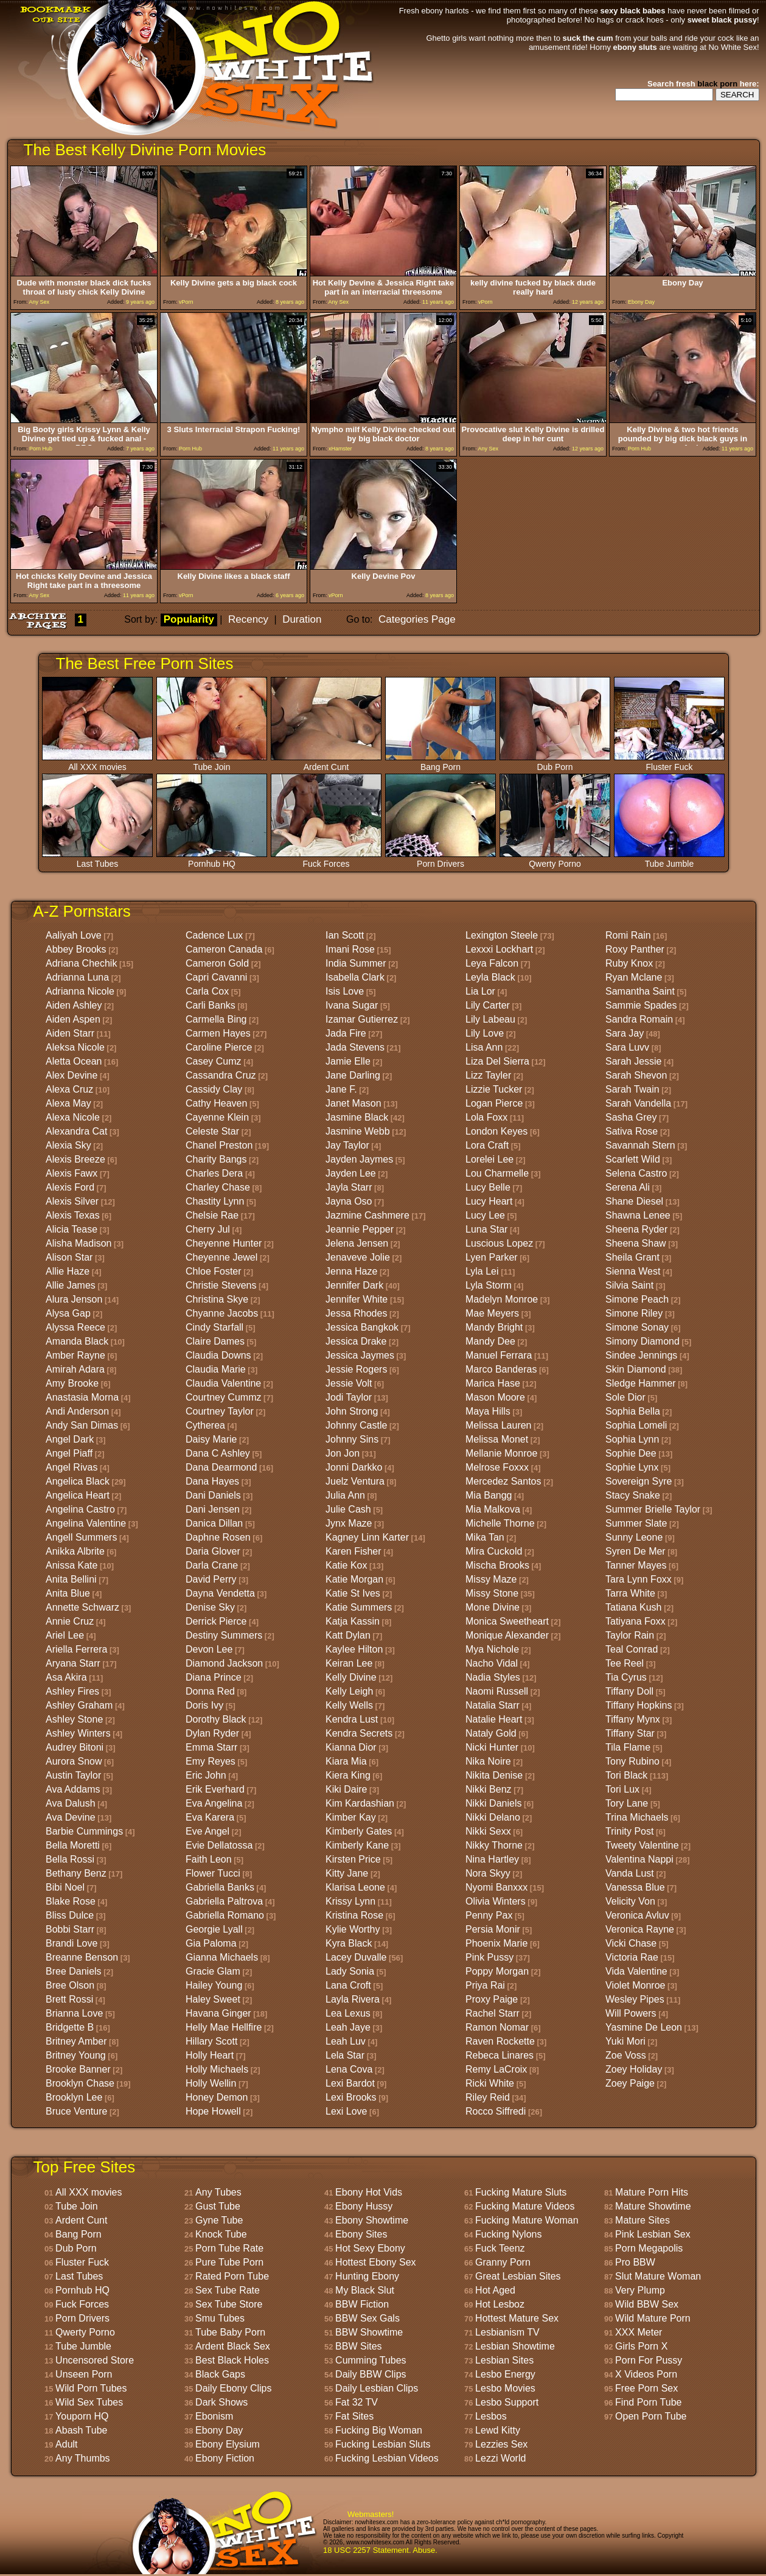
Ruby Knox (629, 963)
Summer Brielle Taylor (652, 1509)
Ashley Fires (72, 1691)
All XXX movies (97, 763)
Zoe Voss (625, 2055)
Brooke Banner (78, 2069)
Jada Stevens (355, 1047)
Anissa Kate (71, 1565)
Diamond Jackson (224, 1663)
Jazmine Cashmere (367, 1215)
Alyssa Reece (75, 1327)
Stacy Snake (632, 1495)
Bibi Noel (65, 1887)
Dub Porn (555, 763)
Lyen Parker (491, 1257)
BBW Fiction (362, 2304)
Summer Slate (636, 1523)
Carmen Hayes (218, 1033)
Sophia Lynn (632, 1439)
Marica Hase (492, 1383)
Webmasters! (370, 2514)
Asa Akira (66, 1677)
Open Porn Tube (650, 2416)
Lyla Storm (488, 1285)
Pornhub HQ (211, 860)
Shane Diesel (634, 1201)
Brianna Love (74, 2013)
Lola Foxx (486, 1117)
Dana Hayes (212, 1481)
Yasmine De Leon (643, 2027)
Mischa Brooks (497, 1565)
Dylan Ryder (212, 1733)
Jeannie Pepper (360, 1229)
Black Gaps (220, 2374)
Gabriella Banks (220, 1887)
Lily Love (484, 1033)
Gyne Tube (219, 2220)
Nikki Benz (488, 1789)
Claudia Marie (216, 1369)
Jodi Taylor (349, 1397)
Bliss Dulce (70, 1915)
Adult (66, 2444)
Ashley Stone (74, 1719)
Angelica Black (78, 1481)
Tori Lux (622, 1789)
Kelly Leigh (349, 1691)
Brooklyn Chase (80, 2083)
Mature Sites (642, 2220)
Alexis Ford (70, 1187)
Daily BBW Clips (370, 2374)
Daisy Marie (211, 1439)
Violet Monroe (635, 1985)
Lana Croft (348, 1985)
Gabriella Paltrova (224, 1901)
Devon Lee (209, 1649)
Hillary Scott (211, 2041)
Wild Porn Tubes (91, 2388)
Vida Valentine (636, 1971)
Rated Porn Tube (232, 2276)
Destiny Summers (224, 1635)
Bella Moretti (73, 1845)
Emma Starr (211, 1747)
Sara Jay (624, 1033)
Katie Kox (346, 1565)
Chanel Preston (219, 1145)
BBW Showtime (369, 2332)
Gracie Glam (213, 1971)
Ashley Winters (78, 1733)
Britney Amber (76, 2041)
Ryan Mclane (633, 977)
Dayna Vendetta (220, 1593)
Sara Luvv (627, 1047)
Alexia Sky (68, 1145)
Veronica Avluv (637, 1915)
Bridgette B (70, 2027)
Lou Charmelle (497, 1173)
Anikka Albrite (75, 1551)
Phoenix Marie (496, 1943)
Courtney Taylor (220, 1411)
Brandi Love (71, 1943)
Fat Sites (354, 2416)
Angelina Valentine (86, 1523)
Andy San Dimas (82, 1425)
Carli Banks (210, 1005)
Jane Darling (353, 1075)
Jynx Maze (349, 1523)
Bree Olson (70, 1985)
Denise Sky (210, 1607)
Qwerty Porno (555, 860)
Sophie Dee (630, 1453)
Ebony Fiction (224, 2458)
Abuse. (425, 2550)
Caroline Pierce (219, 1047)
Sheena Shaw (635, 1243)
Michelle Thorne (500, 1523)
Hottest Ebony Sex (375, 2262)
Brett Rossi (69, 1999)
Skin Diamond (635, 1369)
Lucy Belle (487, 1187)
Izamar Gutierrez (362, 1019)
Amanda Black (77, 1341)
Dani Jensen (213, 1509)
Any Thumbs (82, 2458)
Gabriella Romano (225, 1915)
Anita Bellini (71, 1579)
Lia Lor (480, 991)
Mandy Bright (494, 1327)
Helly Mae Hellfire (224, 2027)
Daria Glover (213, 1551)
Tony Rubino (632, 1761)
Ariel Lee (65, 1635)
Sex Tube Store (228, 2304)
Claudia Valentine (223, 1383)
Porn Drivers (440, 860)
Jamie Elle (348, 1061)
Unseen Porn (83, 2374)
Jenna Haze (351, 1271)
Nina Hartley (492, 1859)
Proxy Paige (491, 1999)
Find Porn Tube (648, 2402)
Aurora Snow (74, 1761)
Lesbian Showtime (515, 2346)
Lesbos (491, 2416)
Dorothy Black (216, 1719)
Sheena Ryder (636, 1229)
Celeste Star (212, 1131)
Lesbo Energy (505, 2374)
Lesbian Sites (504, 2360)
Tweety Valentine (642, 1845)
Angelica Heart (78, 1495)
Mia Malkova (492, 1509)
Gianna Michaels (222, 1957)
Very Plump (640, 2290)
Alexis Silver (72, 1201)
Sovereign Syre (638, 1481)
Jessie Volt (349, 1383)
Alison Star (69, 1257)
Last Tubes (97, 860)
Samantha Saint (640, 991)
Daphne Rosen (218, 1537)
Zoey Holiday (633, 2069)
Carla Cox (207, 991)
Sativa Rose (631, 1131)
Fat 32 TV (356, 2402)
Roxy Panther (634, 949)
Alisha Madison (79, 1243)
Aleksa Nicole (75, 1047)
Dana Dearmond (221, 1467)
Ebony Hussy (363, 2206)
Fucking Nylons (508, 2234)
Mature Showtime (653, 2206)
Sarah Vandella (638, 1103)
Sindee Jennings (641, 1355)
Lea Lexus (348, 2013)
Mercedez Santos (503, 1481)
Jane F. (341, 1089)
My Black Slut (364, 2290)
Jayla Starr (349, 1187)
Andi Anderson (77, 1411)
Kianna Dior (351, 1747)
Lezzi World (500, 2458)
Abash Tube (81, 2430)
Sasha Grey (630, 1117)
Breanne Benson (82, 1957)
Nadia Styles (492, 1677)
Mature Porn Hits (651, 2192)
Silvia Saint (629, 1285)
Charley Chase (218, 1187)
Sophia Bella (632, 1411)
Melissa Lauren (498, 1425)
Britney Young (76, 2055)
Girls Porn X (641, 2346)
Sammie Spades (641, 1005)
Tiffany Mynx (632, 1719)
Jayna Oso (349, 1201)
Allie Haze (67, 1271)
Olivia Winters (495, 1901)
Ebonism (214, 2416)
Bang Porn (440, 763)
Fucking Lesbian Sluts (383, 2444)
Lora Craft (487, 1145)
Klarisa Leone (355, 1887)
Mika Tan (484, 1537)
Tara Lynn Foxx (638, 1579)
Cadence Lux (214, 935)
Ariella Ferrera (76, 1649)
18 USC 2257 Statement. (367, 2550)
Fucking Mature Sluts (520, 2192)
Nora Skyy (487, 1873)
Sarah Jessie (633, 1061)
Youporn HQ (81, 2416)
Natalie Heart (493, 1719)
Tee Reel (624, 1663)
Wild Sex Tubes (89, 2402)
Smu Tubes (220, 2318)
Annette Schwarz (82, 1607)
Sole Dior (625, 1397)
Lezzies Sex (501, 2444)
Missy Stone (491, 1593)
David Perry (211, 1579)
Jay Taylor (347, 1145)
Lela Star (345, 2055)
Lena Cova (349, 2069)
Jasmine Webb (358, 1131)
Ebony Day (219, 2430)
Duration (301, 619)
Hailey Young (214, 1985)
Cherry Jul (208, 1229)
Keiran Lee (349, 1663)
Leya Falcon (491, 963)
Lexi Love (346, 2111)
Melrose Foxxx (497, 1467)
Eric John (206, 1775)
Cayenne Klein (217, 1117)
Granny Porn (503, 2262)
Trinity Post (629, 1831)
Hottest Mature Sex (517, 2318)
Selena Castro (636, 1173)
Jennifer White (357, 1299)
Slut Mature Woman (658, 2276)
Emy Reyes (210, 1761)
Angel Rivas (71, 1467)
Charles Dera (214, 1173)
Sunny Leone (634, 1537)
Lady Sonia (350, 1971)
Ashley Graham (79, 1705)
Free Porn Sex (646, 2388)
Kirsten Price (353, 1859)
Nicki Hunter (491, 1747)
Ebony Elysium (227, 2444)
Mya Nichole (492, 1649)
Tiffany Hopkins (638, 1705)
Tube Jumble (669, 860)
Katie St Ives (353, 1593)
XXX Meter (638, 2332)
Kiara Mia (346, 1761)
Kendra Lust (352, 1719)
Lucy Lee (485, 1215)
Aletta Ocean (74, 1061)
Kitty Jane (347, 1873)
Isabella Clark (355, 977)
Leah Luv (346, 2041)
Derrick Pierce (216, 1621)
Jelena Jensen (357, 1243)
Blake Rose (71, 1901)
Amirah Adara (75, 1369)
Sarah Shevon (636, 1075)
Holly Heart (210, 2055)
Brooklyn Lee (74, 2097)
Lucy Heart (488, 1201)
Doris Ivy (204, 1705)
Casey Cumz (214, 1061)
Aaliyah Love (74, 935)
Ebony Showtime (371, 2220)
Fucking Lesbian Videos (387, 2458)
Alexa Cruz (69, 1089)
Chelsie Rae (212, 1215)
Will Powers (630, 2013)
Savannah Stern (640, 1145)
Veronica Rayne (639, 1929)
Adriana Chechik (81, 963)
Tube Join (211, 763)
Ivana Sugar (352, 1005)
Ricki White (489, 2083)
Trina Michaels (636, 1817)
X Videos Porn (646, 2374)
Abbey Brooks (76, 949)
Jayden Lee (351, 1173)
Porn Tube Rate (229, 2248)
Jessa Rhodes (356, 1313)
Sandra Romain (639, 1019)
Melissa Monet (496, 1439)
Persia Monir (492, 1929)
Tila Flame (627, 1747)
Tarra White (630, 1593)
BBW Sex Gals (367, 2318)
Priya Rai (485, 1985)
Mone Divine (492, 1607)
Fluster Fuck (669, 763)
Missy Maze (491, 1579)
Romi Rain (628, 935)
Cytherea (205, 1425)
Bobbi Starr (70, 1929)
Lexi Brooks (351, 2097)
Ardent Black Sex (232, 2346)
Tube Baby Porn (230, 2332)
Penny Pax (488, 1915)
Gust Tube (217, 2206)
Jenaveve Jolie (358, 1257)
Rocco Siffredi (495, 2111)
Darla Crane (212, 1565)
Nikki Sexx (488, 1831)
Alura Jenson (74, 1299)
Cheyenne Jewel (221, 1257)
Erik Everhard (215, 1789)
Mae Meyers (492, 1313)
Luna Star (486, 1229)
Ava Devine (71, 1817)
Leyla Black (490, 977)
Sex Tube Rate (227, 2290)
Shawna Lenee (637, 1215)
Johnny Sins (352, 1439)
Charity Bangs (216, 1159)
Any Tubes (218, 2192)
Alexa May (68, 1103)
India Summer (356, 963)
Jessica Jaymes (360, 1355)
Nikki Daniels (493, 1803)
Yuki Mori (625, 2041)
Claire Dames (215, 1341)
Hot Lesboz (499, 2304)
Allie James (71, 1285)
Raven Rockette (500, 2041)
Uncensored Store (94, 2360)
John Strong (352, 1411)
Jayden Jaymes (359, 1159)
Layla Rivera (353, 1999)
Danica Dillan (214, 1523)
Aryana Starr (73, 1663)
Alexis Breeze (75, 1159)
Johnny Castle (356, 1425)
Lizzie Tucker (493, 1089)
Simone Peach (637, 1299)
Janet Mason (353, 1103)
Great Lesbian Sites (518, 2276)
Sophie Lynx (631, 1467)
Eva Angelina (214, 1803)
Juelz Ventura (355, 1481)
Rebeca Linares (499, 2055)
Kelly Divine (351, 1677)
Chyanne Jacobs (222, 1313)
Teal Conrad (631, 1649)
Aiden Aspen (73, 1019)
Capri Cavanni (216, 977)
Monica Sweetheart (507, 1621)
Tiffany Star (630, 1733)
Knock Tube (221, 2234)
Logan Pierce (494, 1103)
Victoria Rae (631, 1957)
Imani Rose (350, 949)
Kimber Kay (351, 1817)
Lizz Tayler (488, 1075)
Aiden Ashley (74, 1005)
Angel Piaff (69, 1453)
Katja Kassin (353, 1621)
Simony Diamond (642, 1341)
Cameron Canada (224, 949)
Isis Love (345, 991)
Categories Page (417, 619)
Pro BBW (635, 2262)
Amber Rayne (75, 1355)
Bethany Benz (76, 1873)
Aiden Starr (70, 1033)
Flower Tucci (213, 1873)
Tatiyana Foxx (635, 1621)
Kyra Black (349, 1943)
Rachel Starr (492, 2013)
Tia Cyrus (626, 1677)
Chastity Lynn (215, 1201)
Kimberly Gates (359, 1831)
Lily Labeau (490, 1019)
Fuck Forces (326, 860)
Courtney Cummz (223, 1397)
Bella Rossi (70, 1859)
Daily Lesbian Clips (376, 2388)
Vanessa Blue (635, 1887)
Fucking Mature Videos (524, 2206)
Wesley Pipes (634, 1999)
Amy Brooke (72, 1383)
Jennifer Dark (354, 1285)
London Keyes (496, 1131)
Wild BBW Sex (646, 2304)
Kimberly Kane (357, 1845)
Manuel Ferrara (498, 1355)
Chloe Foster (214, 1271)
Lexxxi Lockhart (499, 949)
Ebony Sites (361, 2234)
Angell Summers (81, 1537)
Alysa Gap (68, 1313)
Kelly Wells (349, 1705)
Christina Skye (217, 1299)
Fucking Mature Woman (527, 2220)
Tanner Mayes (636, 1565)
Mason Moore (495, 1397)
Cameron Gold (217, 963)
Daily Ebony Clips (233, 2388)
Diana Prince (214, 1677)
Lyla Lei (482, 1271)
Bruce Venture (76, 2111)
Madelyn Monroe (501, 1299)
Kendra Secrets (359, 1733)
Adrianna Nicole (80, 991)
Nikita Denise (494, 1775)
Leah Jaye (348, 2027)
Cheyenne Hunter (224, 1243)
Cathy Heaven (216, 1103)
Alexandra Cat (76, 1131)
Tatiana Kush (633, 1607)
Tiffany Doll (629, 1691)
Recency (248, 619)
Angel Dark (70, 1439)
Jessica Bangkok (362, 1327)
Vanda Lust (629, 1873)
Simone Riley (634, 1313)
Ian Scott (345, 935)
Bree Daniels (74, 1971)
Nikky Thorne (494, 1845)
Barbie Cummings (84, 1831)
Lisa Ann (484, 1047)
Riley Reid (487, 2097)
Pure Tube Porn (229, 2262)
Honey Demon (217, 2097)
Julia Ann (345, 1495)
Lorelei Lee (489, 1159)
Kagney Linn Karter (367, 1537)
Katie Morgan (354, 1579)
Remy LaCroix (496, 2069)
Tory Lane (626, 1803)
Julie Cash (348, 1509)
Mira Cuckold (493, 1551)
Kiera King (348, 1775)
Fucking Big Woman (378, 2430)
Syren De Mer (635, 1551)
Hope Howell (213, 2111)
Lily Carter (487, 1005)
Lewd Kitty (497, 2430)
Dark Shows (221, 2402)
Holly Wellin (211, 2083)
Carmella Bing (216, 1019)
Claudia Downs (218, 1355)
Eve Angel (207, 1831)
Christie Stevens (221, 1285)
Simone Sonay (637, 1327)
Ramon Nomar (497, 2027)
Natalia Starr (492, 1705)
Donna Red (210, 1691)
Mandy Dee (490, 1341)
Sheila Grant (632, 1257)
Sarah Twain (632, 1089)
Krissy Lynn (350, 1901)
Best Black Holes (232, 2360)
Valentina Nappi (639, 1859)
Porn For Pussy (648, 2360)
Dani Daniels (213, 1495)
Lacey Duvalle (356, 1957)
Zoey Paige (630, 2083)
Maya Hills (487, 1411)
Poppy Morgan (497, 1971)
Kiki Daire (346, 1789)
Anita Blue (68, 1593)
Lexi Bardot (350, 2083)
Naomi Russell (496, 1691)
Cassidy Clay (214, 1089)
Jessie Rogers (356, 1369)
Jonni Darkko (354, 1467)
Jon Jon (343, 1453)
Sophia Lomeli (636, 1425)
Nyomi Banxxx (496, 1887)
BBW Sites (358, 2346)
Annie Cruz (70, 1621)
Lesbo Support (506, 2402)
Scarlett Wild (632, 1159)
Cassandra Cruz (221, 1075)
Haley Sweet (213, 1999)
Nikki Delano (492, 1817)
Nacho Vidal (491, 1663)
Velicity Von (630, 1901)
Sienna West (632, 1271)
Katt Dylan (348, 1635)
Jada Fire (346, 1033)
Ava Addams (73, 1789)
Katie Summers (359, 1607)
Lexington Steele (501, 935)
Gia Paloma (211, 1943)
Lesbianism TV (507, 2332)
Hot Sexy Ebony (370, 2248)
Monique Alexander (507, 1635)
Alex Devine (71, 1075)
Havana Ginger (218, 2013)
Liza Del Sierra (497, 1061)
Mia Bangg (488, 1495)
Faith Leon (209, 1859)
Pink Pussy (489, 1957)
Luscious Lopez (499, 1243)
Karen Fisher (353, 1551)
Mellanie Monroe (501, 1453)
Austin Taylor (73, 1775)
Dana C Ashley (218, 1453)
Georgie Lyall (214, 1929)
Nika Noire (488, 1761)
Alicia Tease (71, 1229)
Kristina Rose (354, 1915)
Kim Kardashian (360, 1803)
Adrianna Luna (77, 977)
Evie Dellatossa (219, 1845)
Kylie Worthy (353, 1929)
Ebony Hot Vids (368, 2192)
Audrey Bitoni (74, 1747)
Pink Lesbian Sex (653, 2234)
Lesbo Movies (505, 2388)
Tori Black (626, 1775)
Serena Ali (627, 1187)
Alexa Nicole (73, 1117)
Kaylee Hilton (354, 1649)
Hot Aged (495, 2290)
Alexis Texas (73, 1215)
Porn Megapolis (649, 2248)
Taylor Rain (629, 1635)
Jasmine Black (357, 1117)
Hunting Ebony (367, 2276)
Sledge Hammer (640, 1383)
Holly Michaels (217, 2069)
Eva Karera (210, 1817)
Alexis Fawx (71, 1173)
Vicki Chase (630, 1943)
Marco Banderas (501, 1369)
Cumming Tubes (370, 2360)
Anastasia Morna (82, 1397)
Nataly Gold (491, 1733)
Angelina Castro (80, 1509)
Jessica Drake (356, 1341)
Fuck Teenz (500, 2248)
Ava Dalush (71, 1803)
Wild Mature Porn (653, 2318)
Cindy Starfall (214, 1327)
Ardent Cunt (326, 763)
